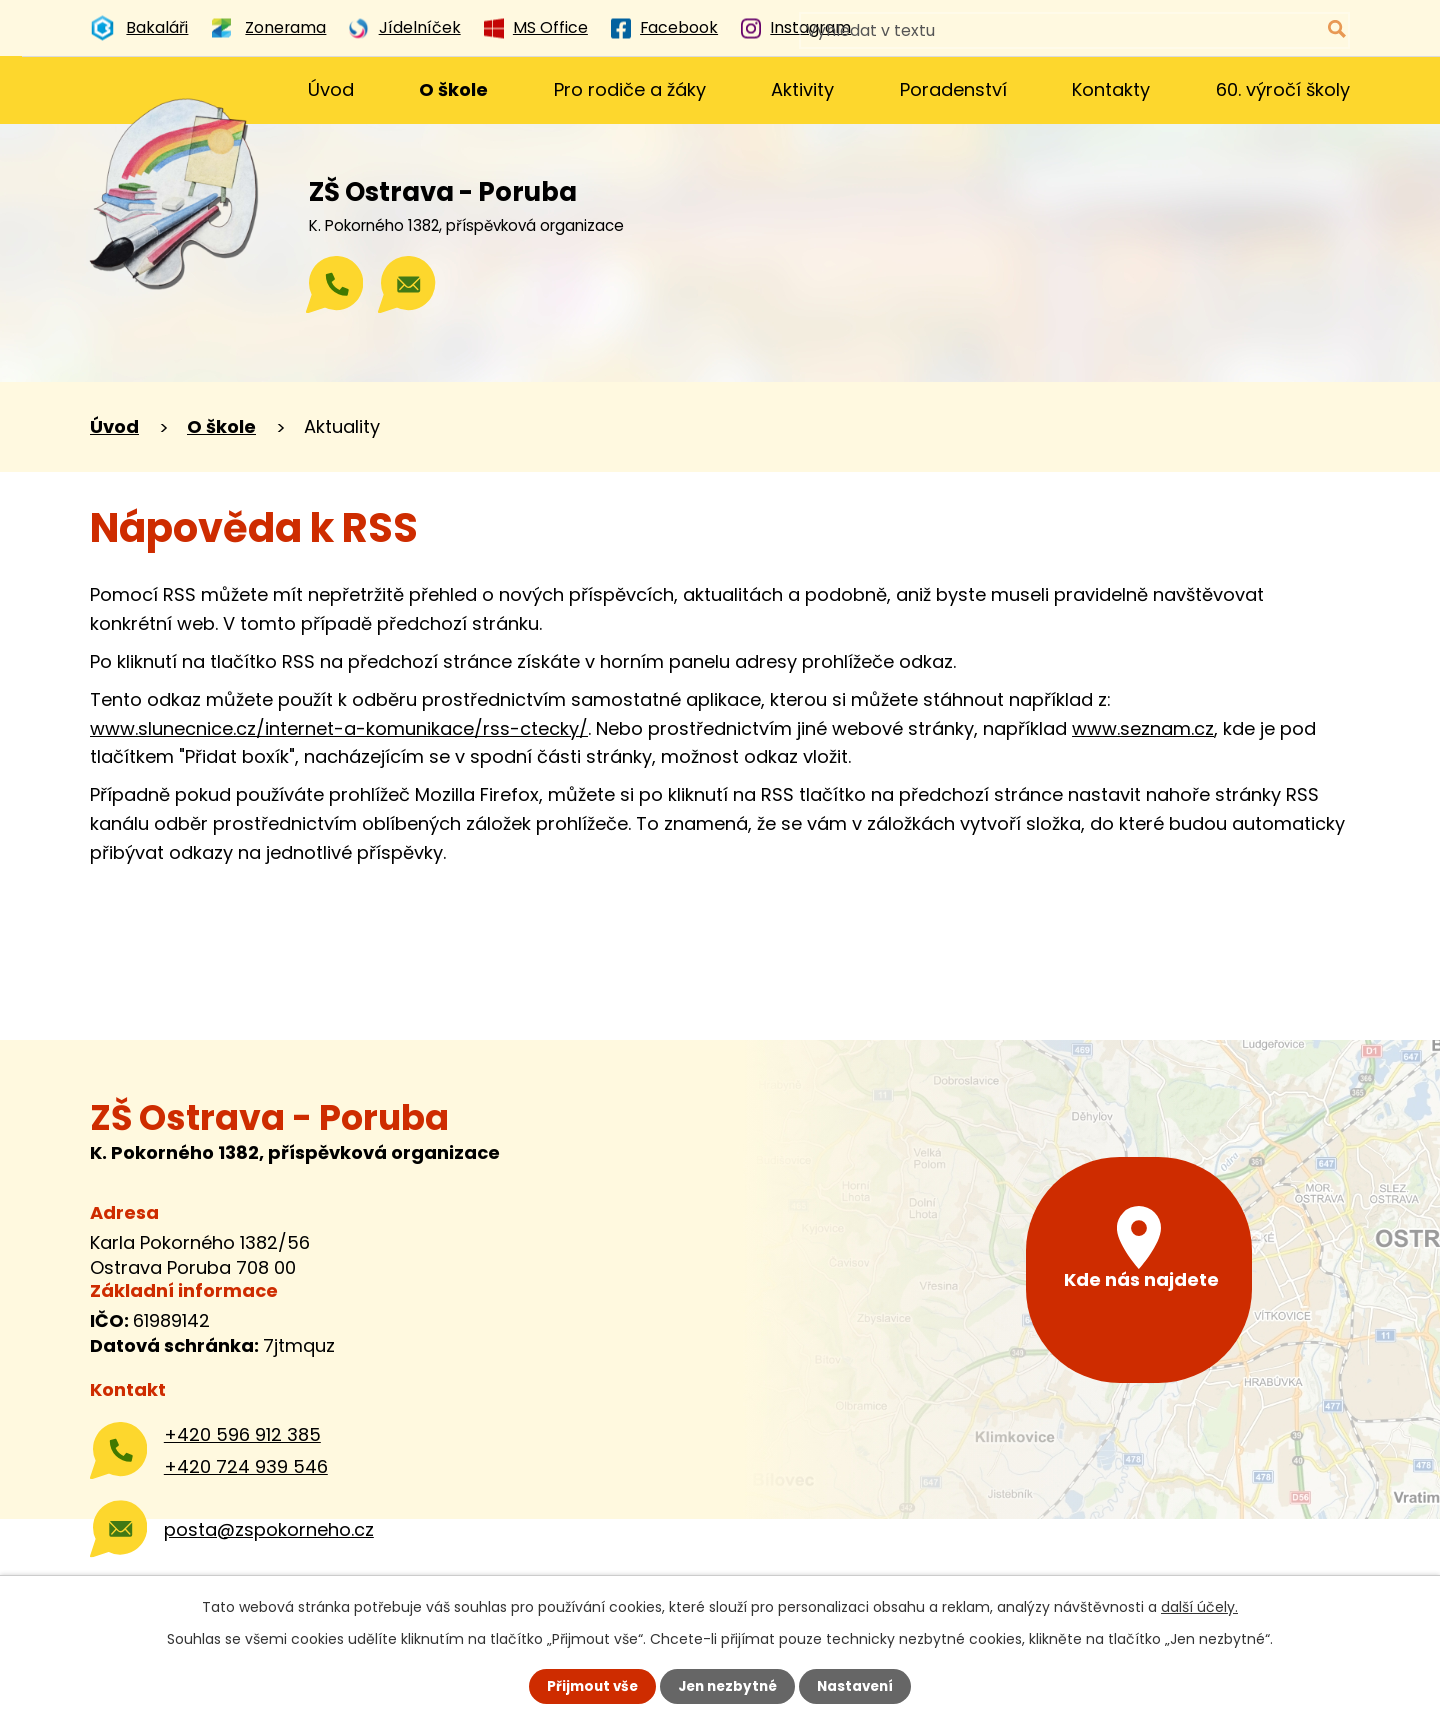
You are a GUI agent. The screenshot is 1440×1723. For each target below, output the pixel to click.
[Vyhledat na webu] (1252, 30)
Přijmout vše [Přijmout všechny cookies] (587, 1686)
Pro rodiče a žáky (630, 89)
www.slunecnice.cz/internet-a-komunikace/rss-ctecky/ (339, 728)
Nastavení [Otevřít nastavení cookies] (860, 1686)
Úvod (331, 89)
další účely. (1199, 1606)
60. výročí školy (1283, 89)
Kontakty (1111, 89)
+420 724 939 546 (246, 1466)
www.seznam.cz (1143, 728)
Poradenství (953, 89)
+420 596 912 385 (242, 1434)
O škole (453, 89)
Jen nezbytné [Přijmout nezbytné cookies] (727, 1686)
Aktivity (802, 89)
